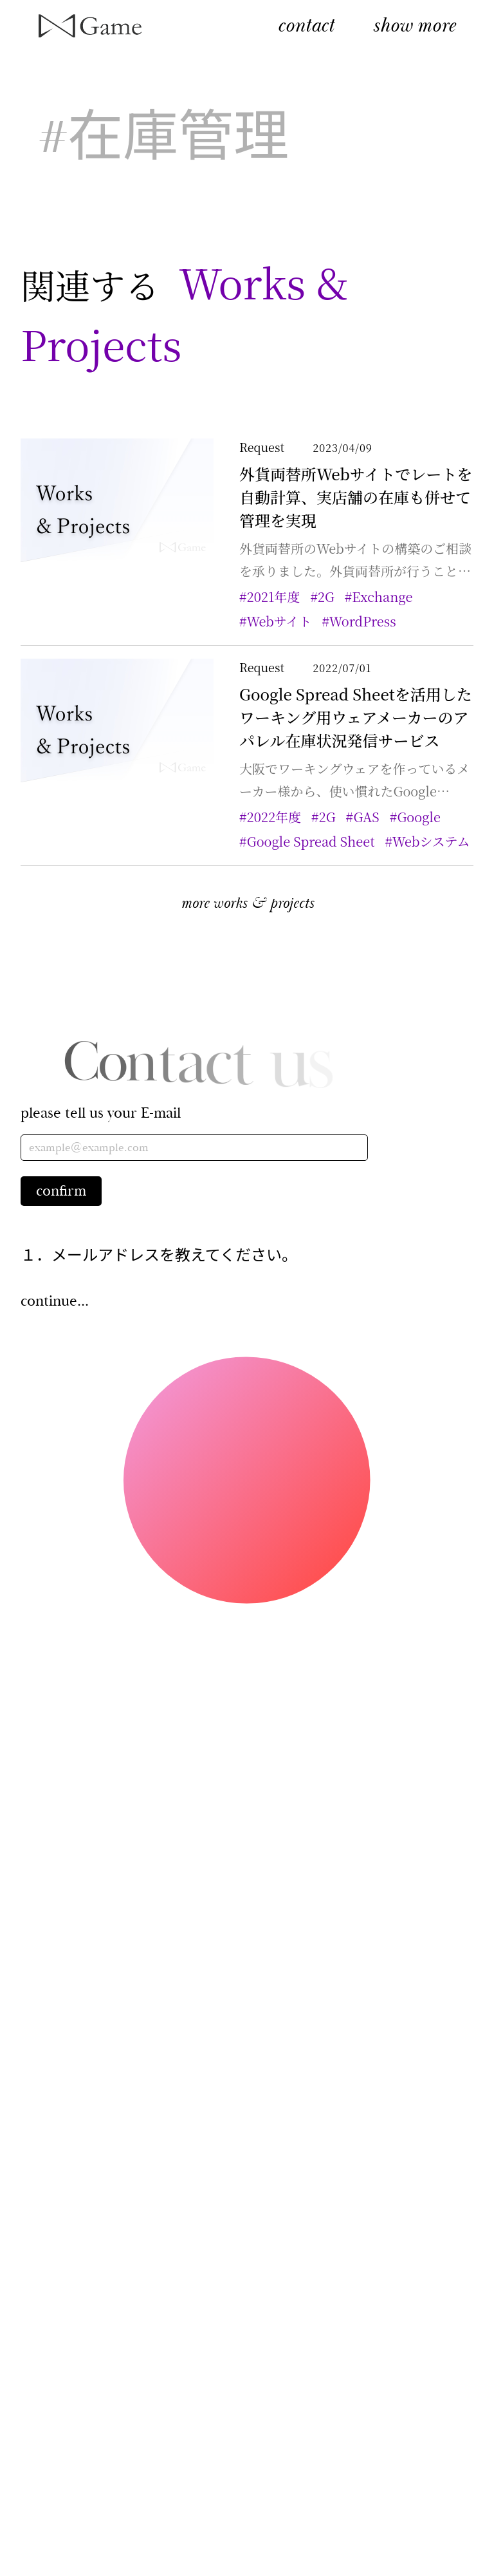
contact (305, 25)
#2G (332, 596)
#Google (425, 816)
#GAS (373, 816)
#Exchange (389, 596)
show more (413, 25)
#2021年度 (280, 596)
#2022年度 (280, 816)
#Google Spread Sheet (317, 841)
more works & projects (247, 903)
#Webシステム (438, 841)
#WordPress (369, 621)
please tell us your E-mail (101, 1113)
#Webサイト (286, 621)
